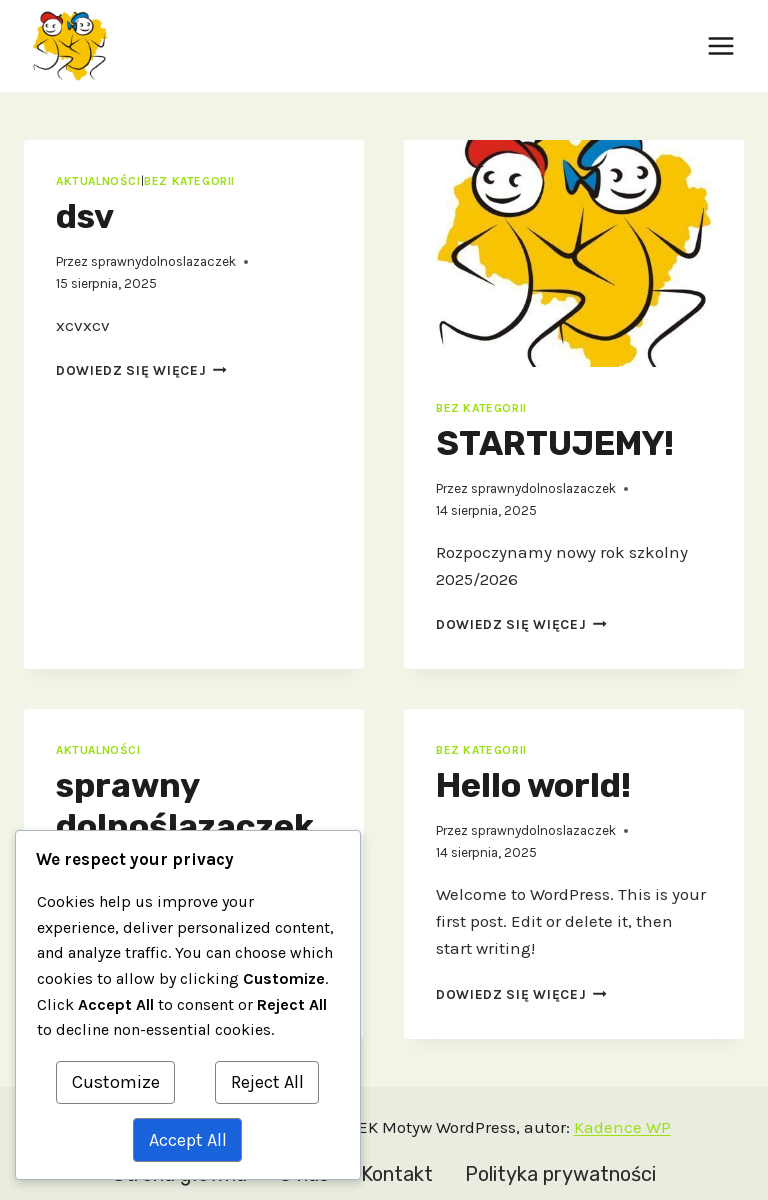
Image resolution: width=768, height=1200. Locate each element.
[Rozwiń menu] (720, 45)
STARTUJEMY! (555, 443)
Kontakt (397, 1174)
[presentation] (574, 253)
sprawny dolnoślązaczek (185, 806)
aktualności (98, 181)
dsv (85, 216)
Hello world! (533, 785)
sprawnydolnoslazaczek (163, 261)
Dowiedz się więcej (141, 370)
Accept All (188, 1140)
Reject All (267, 1082)
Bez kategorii (189, 181)
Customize (116, 1082)
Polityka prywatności (560, 1174)
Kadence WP (622, 1127)
